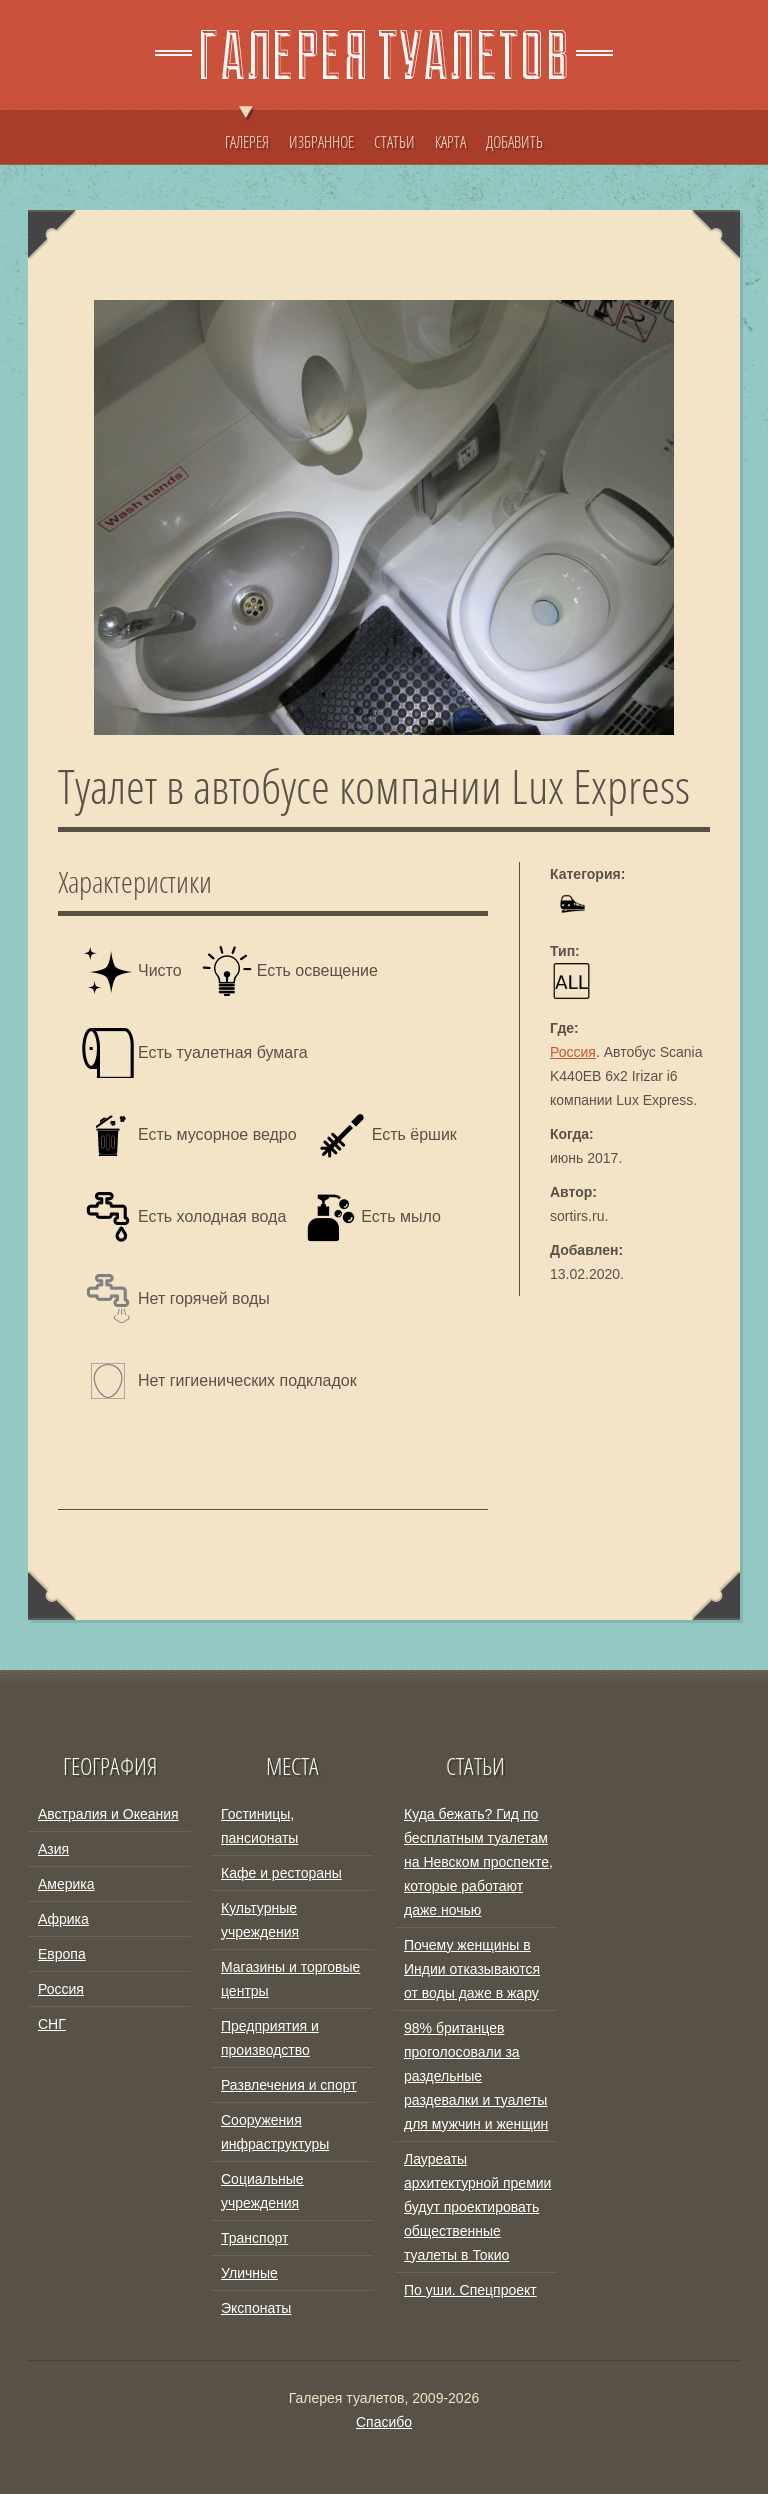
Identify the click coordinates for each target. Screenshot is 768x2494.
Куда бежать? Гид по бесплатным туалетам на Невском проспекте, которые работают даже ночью (478, 1862)
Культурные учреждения (260, 1920)
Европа (62, 1954)
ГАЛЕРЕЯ (247, 131)
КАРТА (450, 142)
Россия (573, 1052)
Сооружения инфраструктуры (275, 2132)
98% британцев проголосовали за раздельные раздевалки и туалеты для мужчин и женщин (476, 2076)
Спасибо (384, 2422)
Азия (53, 1849)
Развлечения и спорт (289, 2085)
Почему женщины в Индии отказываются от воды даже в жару (472, 1969)
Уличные (249, 2273)
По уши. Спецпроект (470, 2290)
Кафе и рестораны (281, 1873)
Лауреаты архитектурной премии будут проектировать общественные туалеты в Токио (477, 2207)
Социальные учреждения (262, 2191)
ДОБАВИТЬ (514, 142)
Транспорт (254, 2238)
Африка (63, 1919)
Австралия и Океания (108, 1814)
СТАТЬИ (394, 142)
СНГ (52, 2024)
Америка (66, 1884)
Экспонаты (256, 2308)
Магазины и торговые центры (290, 1979)
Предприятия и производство (270, 2038)
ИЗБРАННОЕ (321, 142)
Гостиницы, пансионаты (259, 1826)
